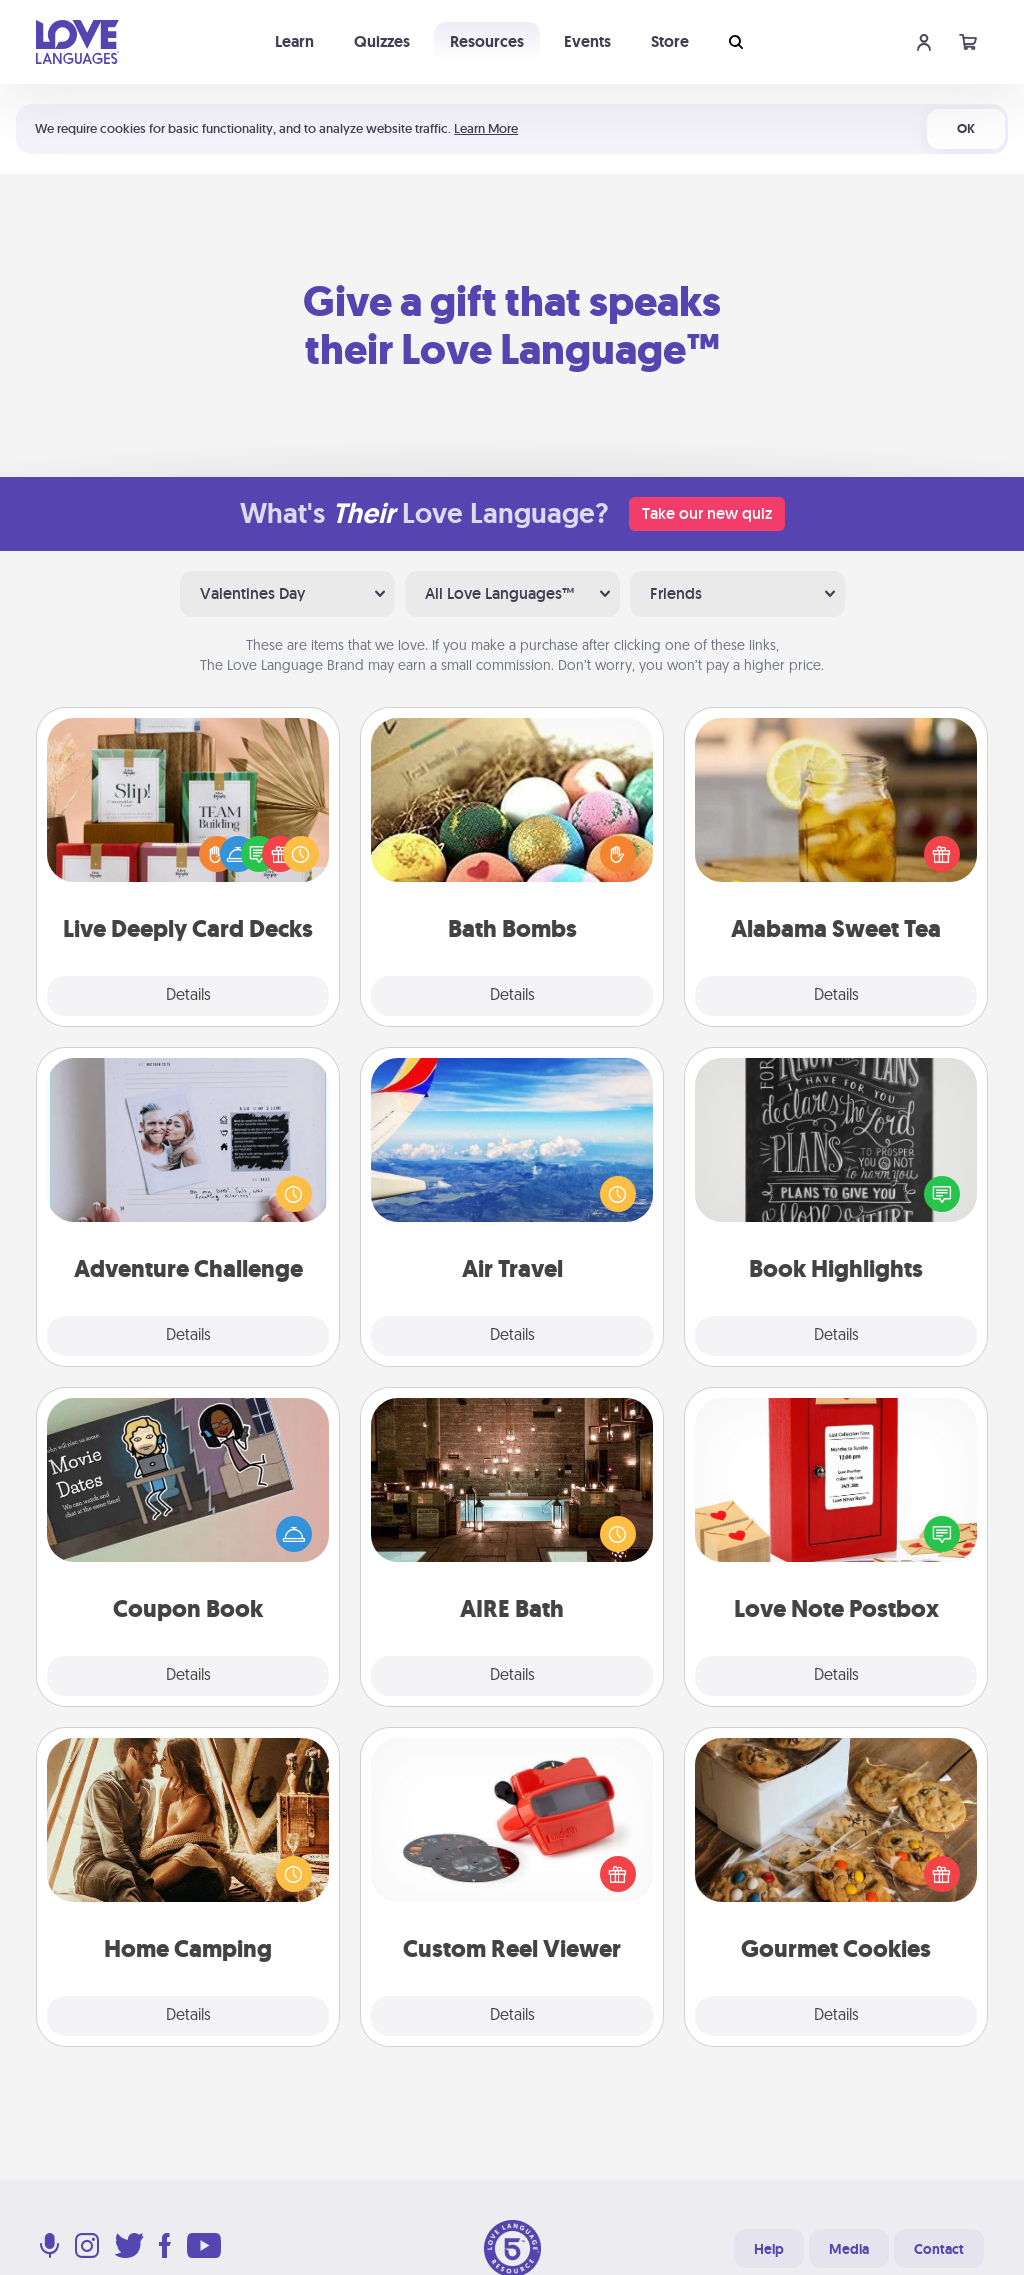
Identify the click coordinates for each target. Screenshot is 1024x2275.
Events (587, 41)
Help (769, 2249)
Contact (939, 2249)
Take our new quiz (707, 513)
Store (670, 41)
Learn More (486, 128)
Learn (294, 41)
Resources (487, 41)
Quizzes (382, 41)
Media (849, 2249)
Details (188, 996)
